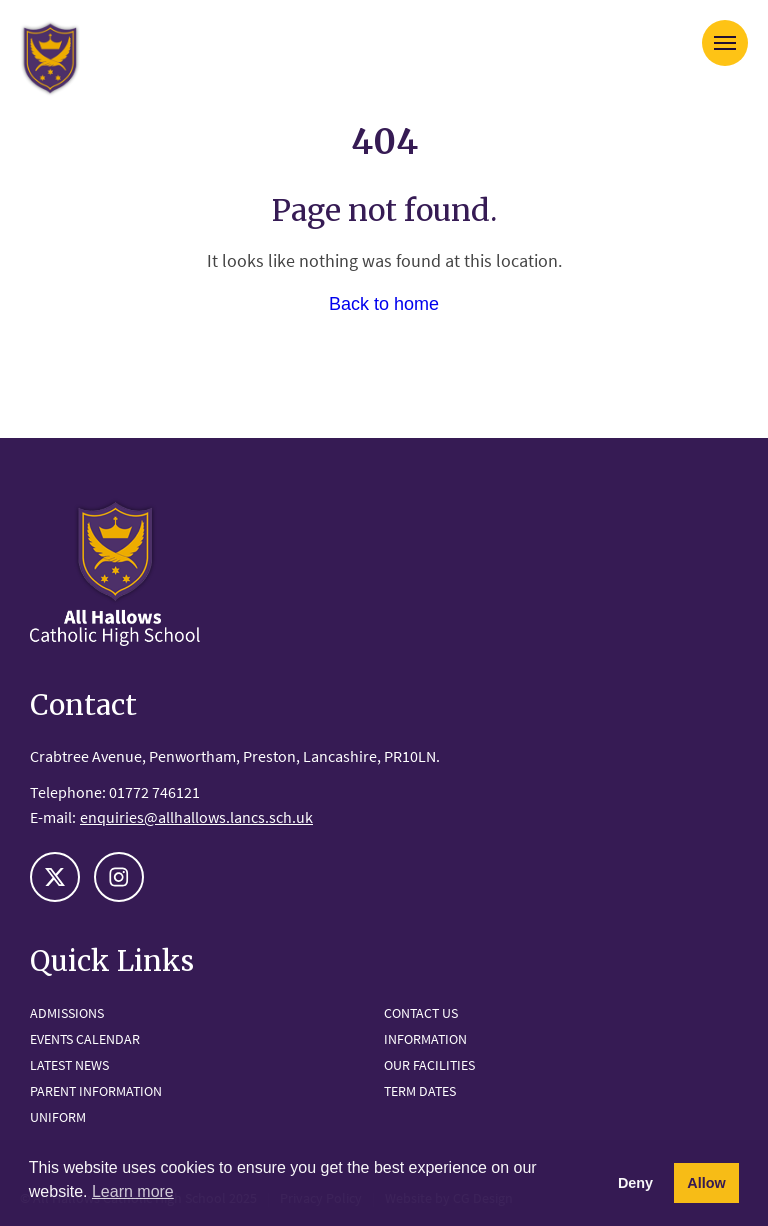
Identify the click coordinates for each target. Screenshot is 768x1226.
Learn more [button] (133, 1191)
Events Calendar (85, 1039)
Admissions (67, 1013)
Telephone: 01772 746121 (115, 792)
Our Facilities (429, 1065)
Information (425, 1039)
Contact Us (421, 1013)
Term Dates (420, 1091)
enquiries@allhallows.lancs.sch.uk (196, 817)
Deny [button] (635, 1183)
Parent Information (96, 1091)
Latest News (69, 1065)
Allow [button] (706, 1183)
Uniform (58, 1117)
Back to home (384, 304)
